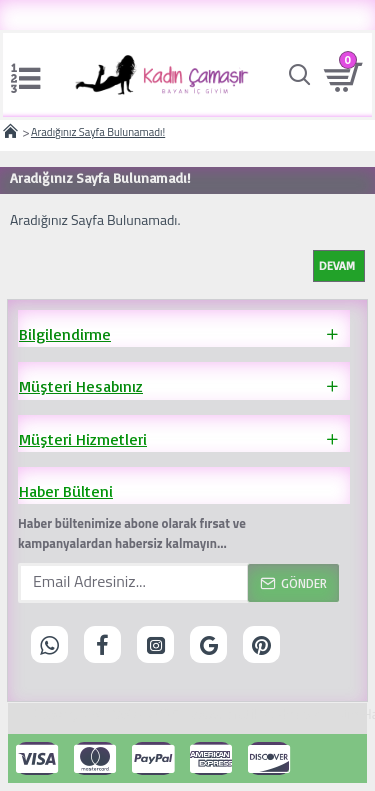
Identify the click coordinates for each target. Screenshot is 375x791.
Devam (337, 265)
